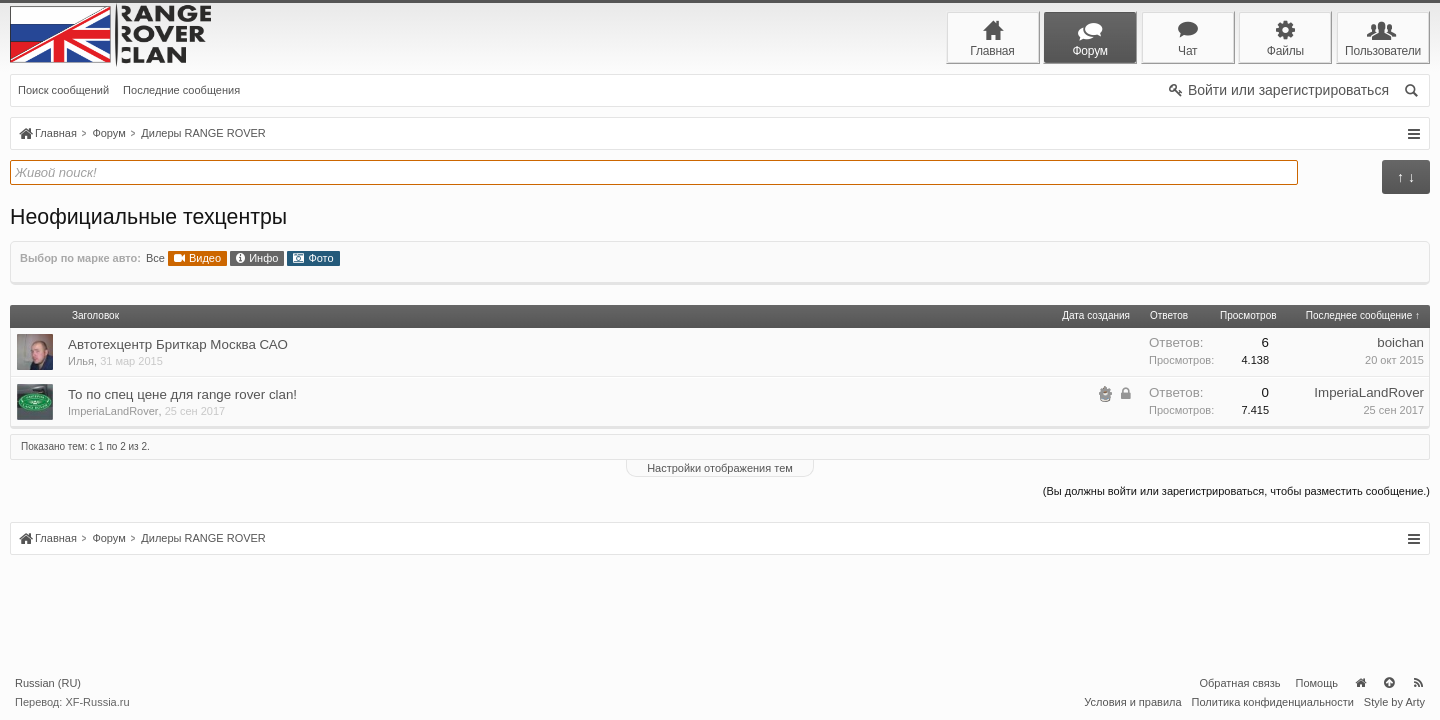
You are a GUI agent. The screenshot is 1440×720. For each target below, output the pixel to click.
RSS (1418, 683)
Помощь (1317, 683)
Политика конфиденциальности (1273, 702)
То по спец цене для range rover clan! (182, 394)
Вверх (1389, 683)
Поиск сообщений (63, 90)
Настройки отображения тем (720, 468)
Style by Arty (1394, 702)
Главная (1360, 683)
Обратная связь (1239, 683)
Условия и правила (1132, 702)
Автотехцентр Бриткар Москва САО (178, 344)
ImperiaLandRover (113, 411)
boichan (1400, 342)
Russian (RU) (48, 683)
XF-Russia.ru (97, 702)
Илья (81, 361)
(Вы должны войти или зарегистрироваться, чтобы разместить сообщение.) (1236, 491)
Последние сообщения (181, 90)
